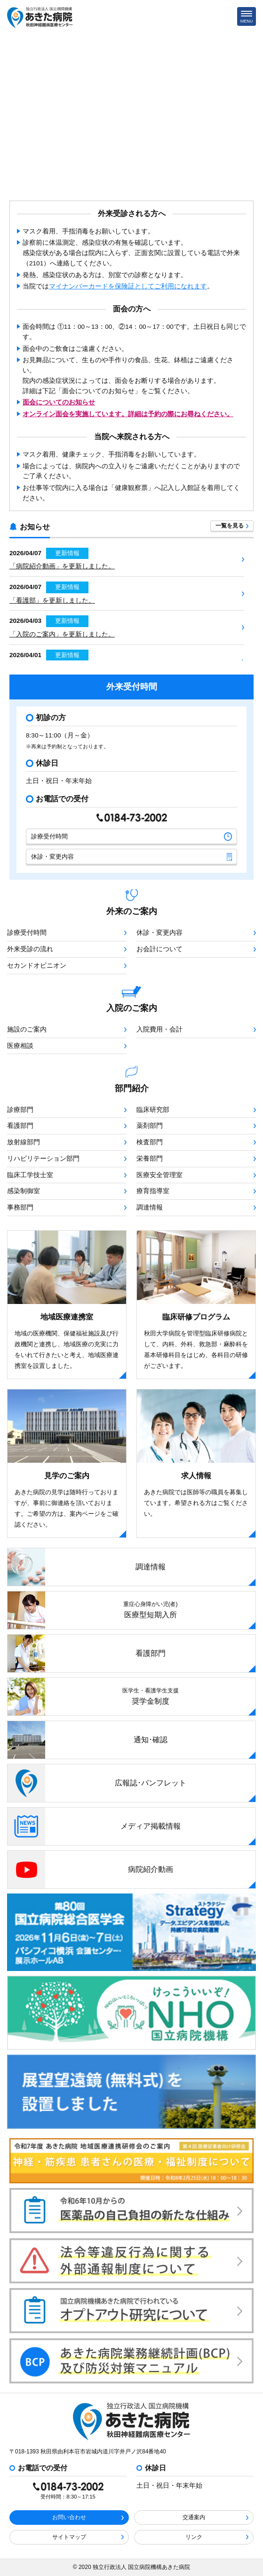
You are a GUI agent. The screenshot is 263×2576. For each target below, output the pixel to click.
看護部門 (67, 1125)
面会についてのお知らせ (59, 402)
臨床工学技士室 (67, 1175)
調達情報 (196, 1207)
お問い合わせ (88, 2517)
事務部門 (67, 1207)
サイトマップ (88, 2537)
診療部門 (67, 1109)
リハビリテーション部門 (67, 1158)
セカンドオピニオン (67, 965)
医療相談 (67, 1045)
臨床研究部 (196, 1109)
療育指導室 (196, 1191)
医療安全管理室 (196, 1175)
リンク (216, 2537)
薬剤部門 (196, 1125)
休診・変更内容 (131, 857)
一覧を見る (231, 525)
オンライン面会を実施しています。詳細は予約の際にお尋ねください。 (128, 414)
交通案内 (215, 2517)
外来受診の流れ (67, 949)
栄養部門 (196, 1158)
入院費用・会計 (196, 1029)
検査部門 (196, 1142)
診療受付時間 (131, 836)
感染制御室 (67, 1191)
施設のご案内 (67, 1029)
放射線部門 (67, 1142)
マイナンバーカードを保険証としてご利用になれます (128, 286)
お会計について (196, 949)
